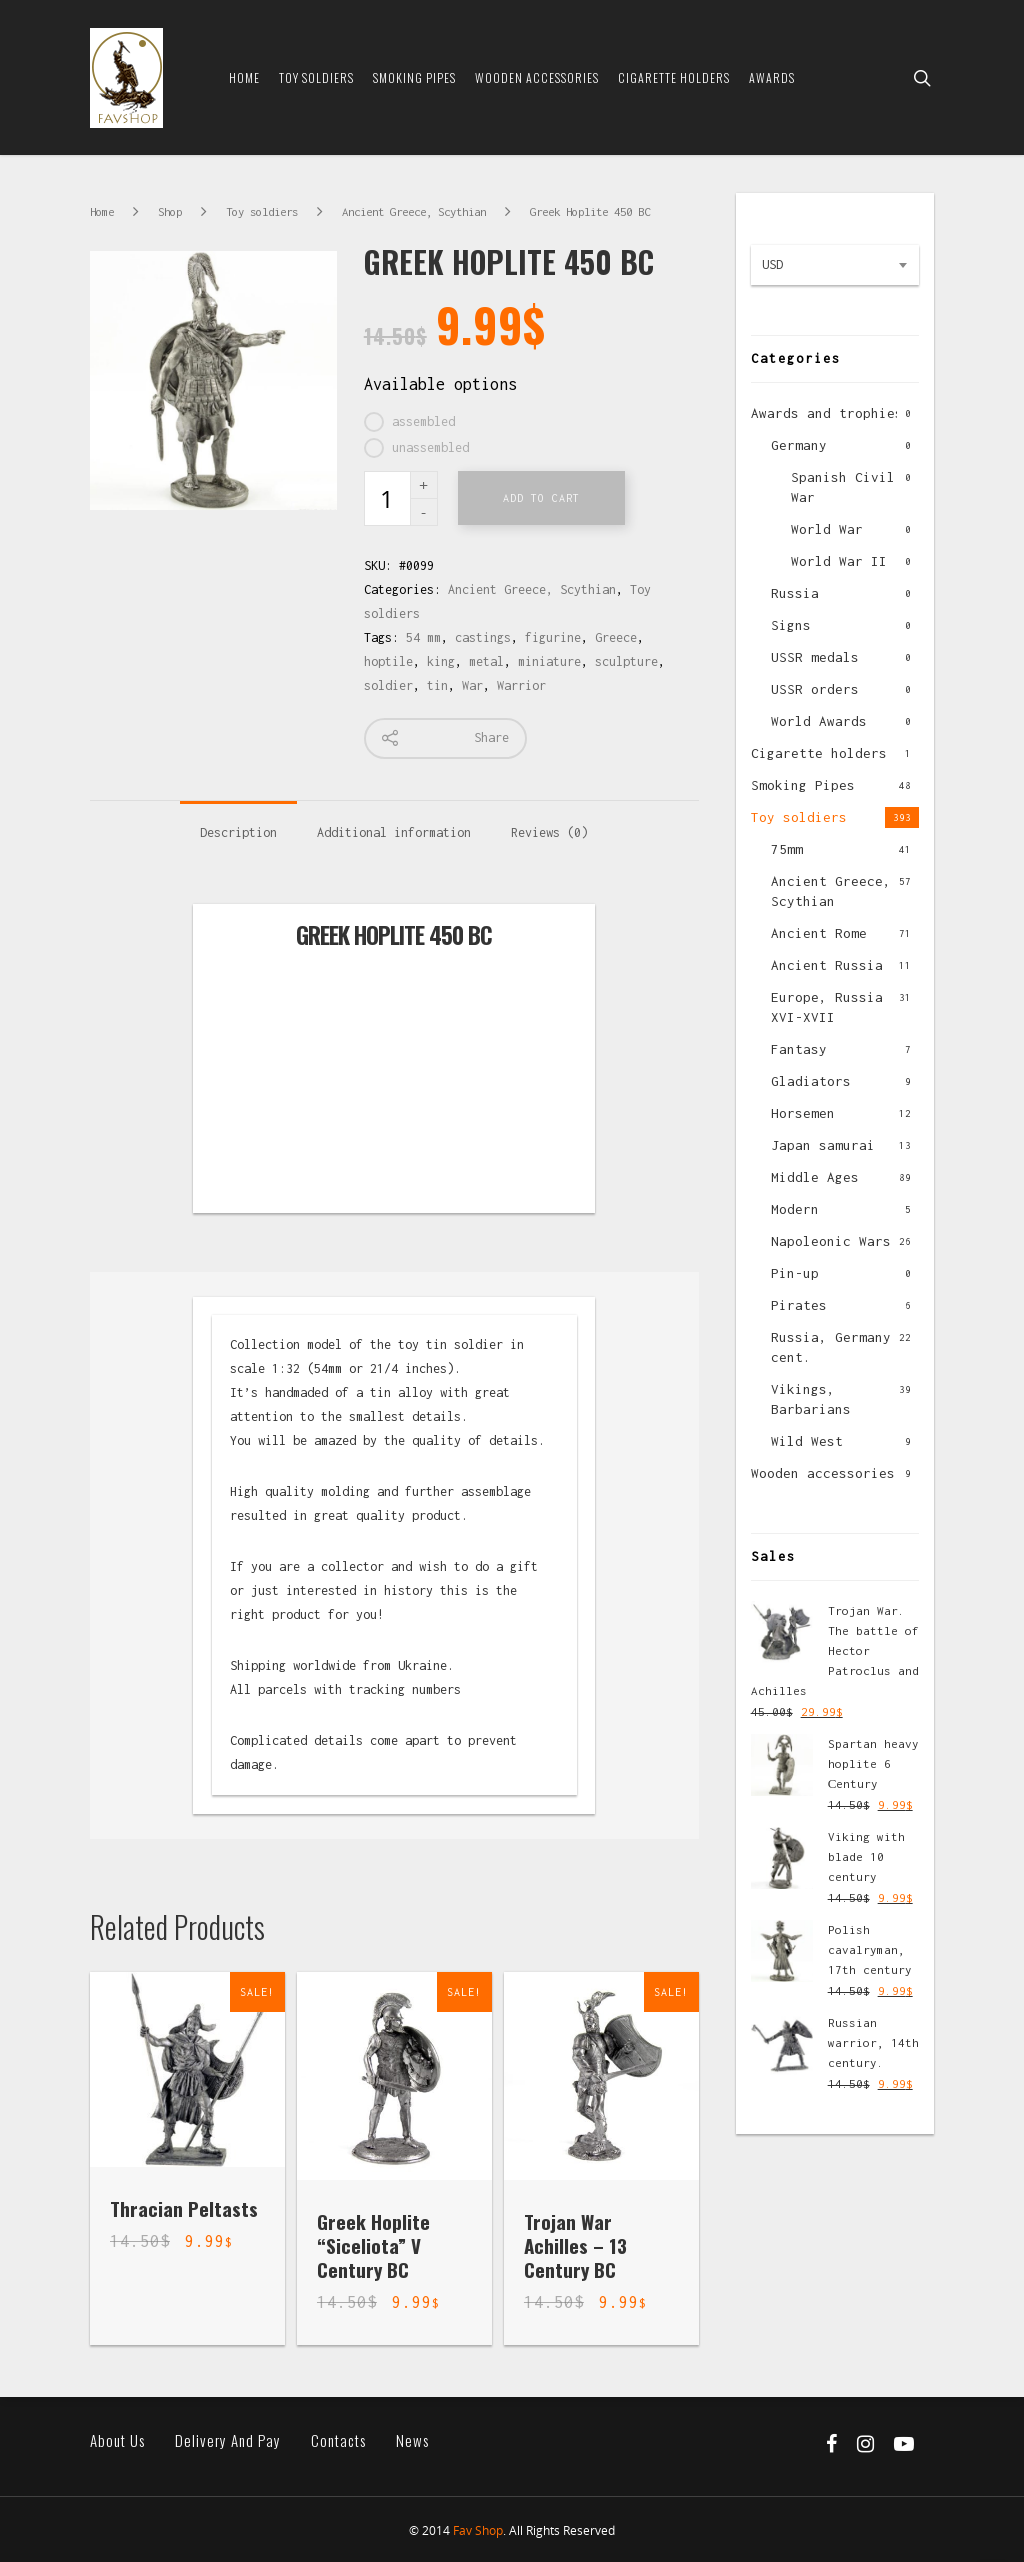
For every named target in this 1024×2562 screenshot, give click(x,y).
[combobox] (835, 265)
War (472, 685)
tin (437, 685)
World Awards (819, 721)
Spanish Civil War (843, 487)
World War (827, 529)
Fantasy (799, 1049)
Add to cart (541, 498)
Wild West (807, 1441)
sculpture (626, 661)
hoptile (388, 661)
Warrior (521, 685)
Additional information (394, 832)
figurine (553, 637)
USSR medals (815, 657)
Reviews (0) (549, 832)
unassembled (430, 447)
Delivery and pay (228, 2440)
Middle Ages (815, 1177)
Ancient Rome (819, 933)
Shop (170, 211)
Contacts (338, 2440)
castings (483, 637)
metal (486, 661)
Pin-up (795, 1273)
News (412, 2440)
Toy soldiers (316, 77)
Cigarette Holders (674, 77)
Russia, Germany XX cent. (843, 1347)
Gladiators (811, 1081)
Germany (799, 445)
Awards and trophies (827, 413)
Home (244, 77)
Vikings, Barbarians (811, 1399)
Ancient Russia (827, 965)
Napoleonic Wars (831, 1241)
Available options (440, 384)
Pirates (799, 1305)
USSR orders (815, 689)
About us (117, 2440)
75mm (787, 849)
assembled (423, 421)
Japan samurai (823, 1145)
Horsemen (803, 1113)
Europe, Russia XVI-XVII (827, 1007)
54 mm (423, 637)
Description (238, 832)
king (441, 661)
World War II (839, 561)
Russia (795, 593)
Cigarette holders (819, 753)
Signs (791, 625)
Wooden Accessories (537, 77)
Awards (772, 77)
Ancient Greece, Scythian (414, 211)
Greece (616, 637)
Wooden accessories (823, 1473)
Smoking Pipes (414, 77)
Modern (795, 1209)
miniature (549, 661)
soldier (388, 685)
